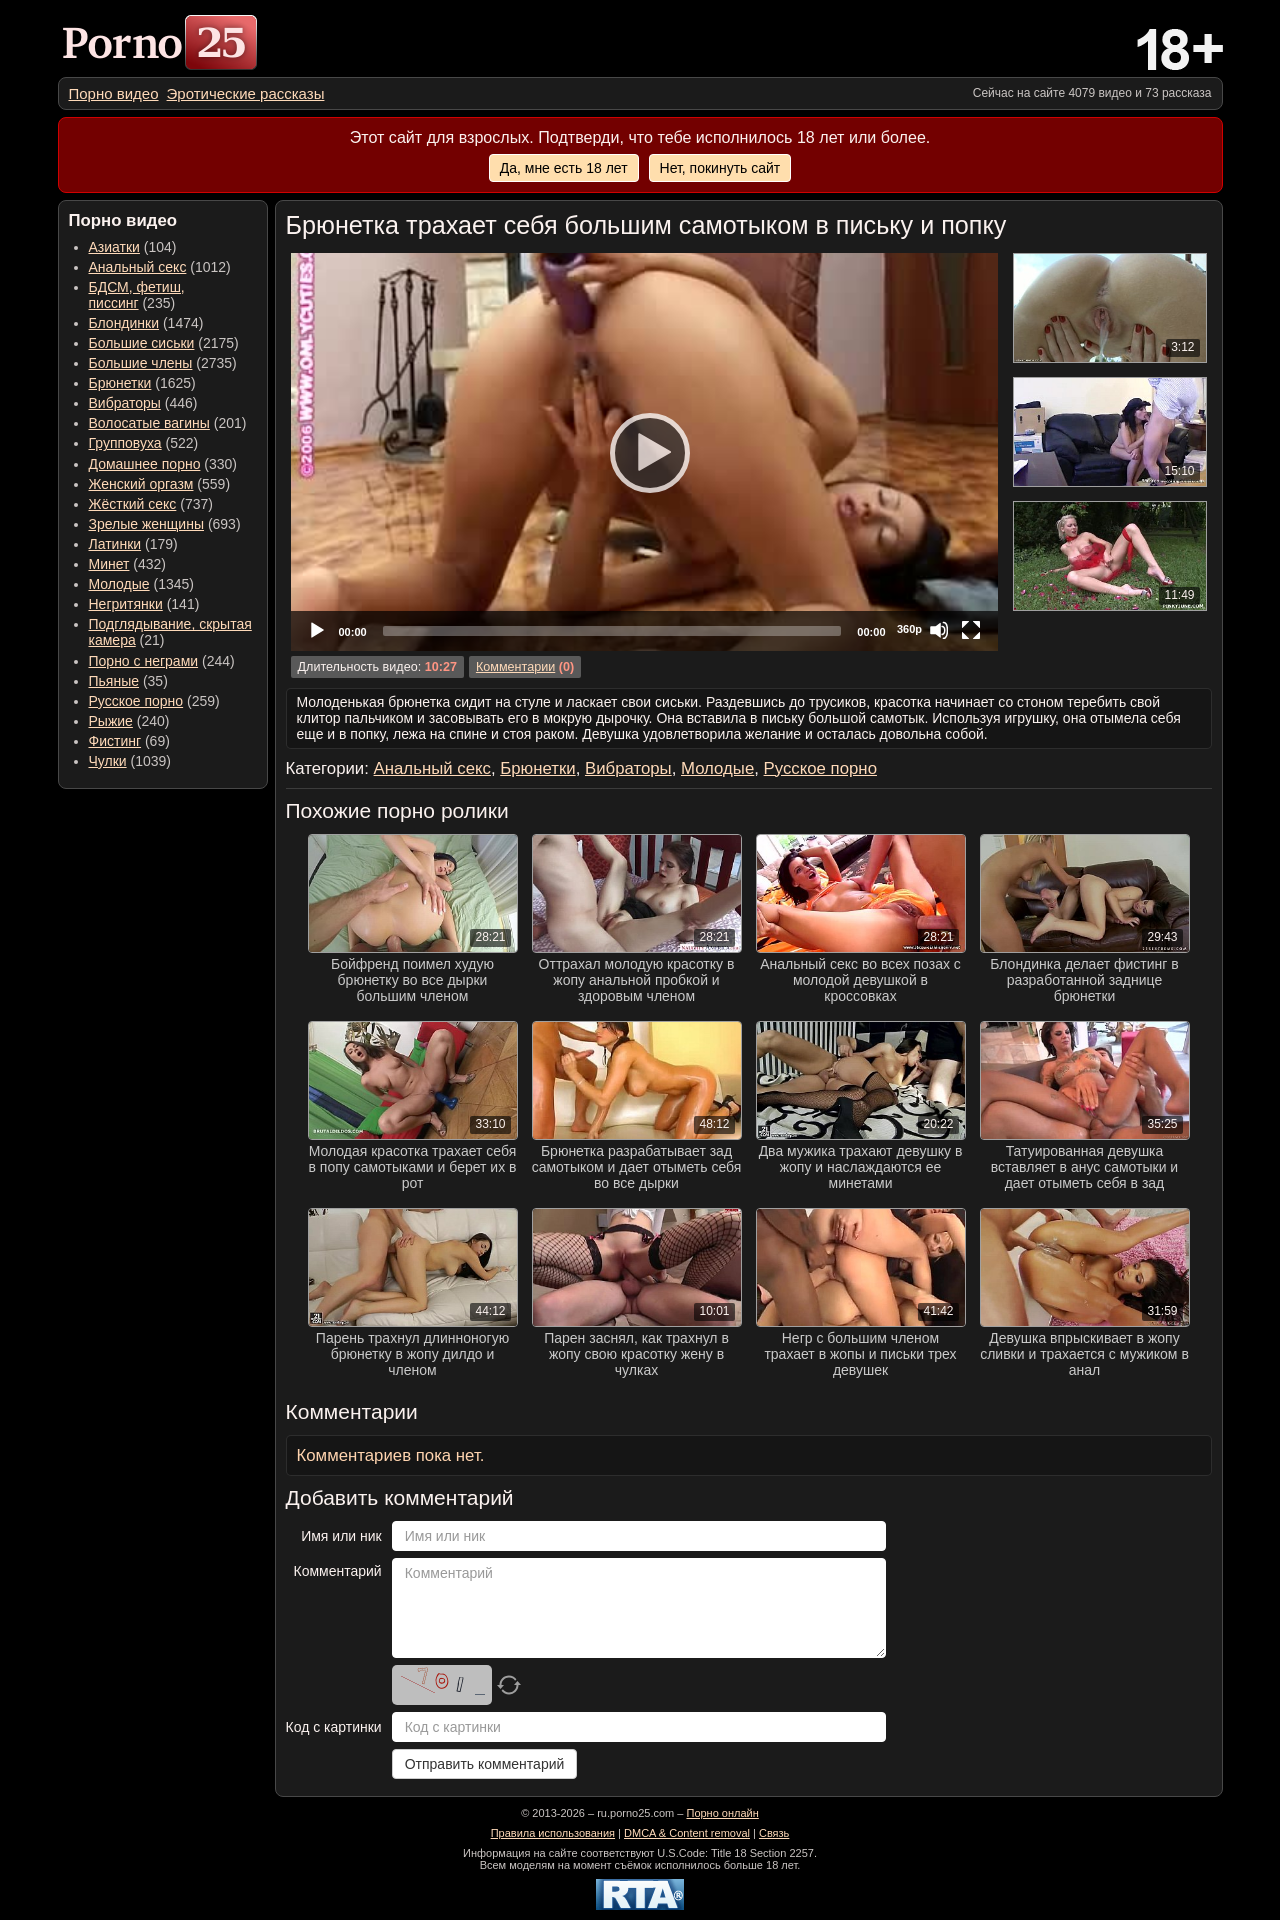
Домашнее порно (145, 464)
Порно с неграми (144, 661)
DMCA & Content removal (687, 1833)
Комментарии (515, 667)
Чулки (108, 761)
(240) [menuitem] (129, 721)
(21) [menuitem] (170, 632)
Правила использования (553, 1833)
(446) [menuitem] (143, 403)
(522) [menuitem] (144, 443)
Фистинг (115, 741)
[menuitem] (114, 93)
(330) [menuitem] (163, 464)
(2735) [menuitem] (163, 363)
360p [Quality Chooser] (909, 629)
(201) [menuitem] (168, 423)
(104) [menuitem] (133, 247)
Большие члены (141, 363)
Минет (109, 564)
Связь (774, 1833)
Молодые (119, 584)
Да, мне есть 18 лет (564, 168)
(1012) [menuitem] (160, 267)
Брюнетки (120, 383)
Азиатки (114, 247)
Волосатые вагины (149, 423)
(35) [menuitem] (128, 681)
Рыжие (111, 721)
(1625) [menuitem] (142, 383)
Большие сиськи (142, 343)
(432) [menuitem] (128, 564)
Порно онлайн (722, 1813)
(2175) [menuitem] (164, 343)
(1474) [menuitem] (146, 323)
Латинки (115, 544)
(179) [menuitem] (133, 544)
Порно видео (114, 93)
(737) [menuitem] (151, 504)
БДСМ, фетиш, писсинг (137, 295)
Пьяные (114, 681)
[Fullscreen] (971, 630)
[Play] (644, 452)
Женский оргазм (141, 484)
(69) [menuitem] (129, 741)
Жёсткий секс (133, 504)
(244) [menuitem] (162, 661)
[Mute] (939, 630)
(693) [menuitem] (165, 524)
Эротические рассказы (246, 93)
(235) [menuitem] (137, 295)
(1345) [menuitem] (141, 584)
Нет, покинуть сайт (720, 168)
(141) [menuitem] (144, 604)
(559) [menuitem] (160, 484)
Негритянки (126, 604)
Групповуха (125, 443)
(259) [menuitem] (154, 701)
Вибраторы (125, 403)
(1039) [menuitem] (130, 761)
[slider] (612, 631)
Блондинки (124, 323)
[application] (644, 452)
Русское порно (136, 701)
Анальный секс (138, 267)
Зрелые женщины (147, 524)
